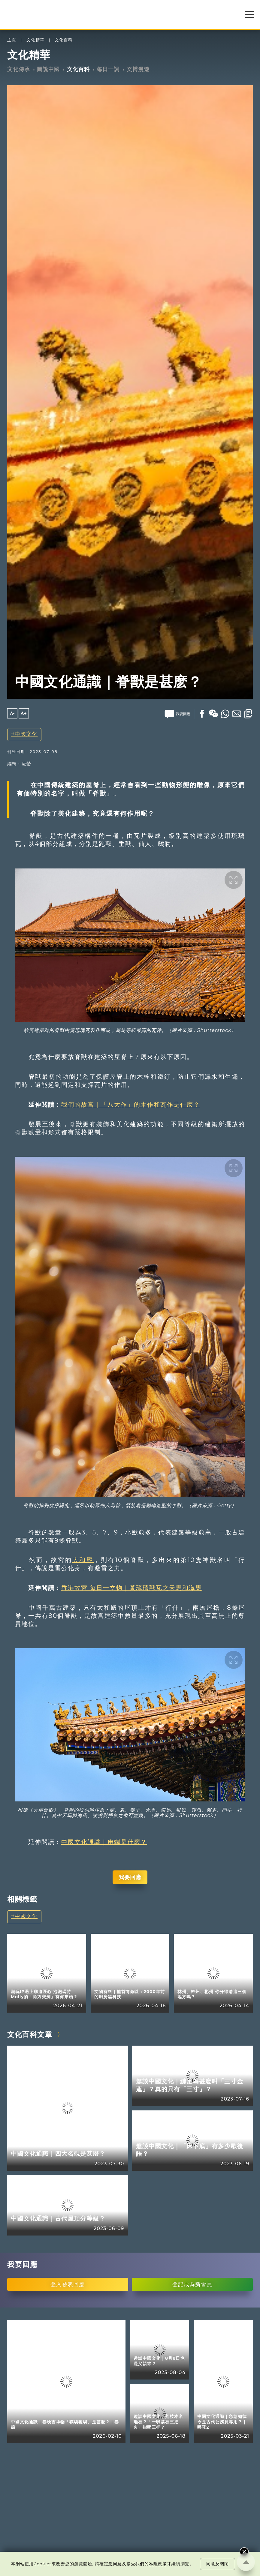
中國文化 (26, 734)
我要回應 (130, 1877)
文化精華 (35, 40)
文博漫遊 (138, 69)
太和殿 (83, 1560)
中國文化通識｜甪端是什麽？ (104, 1842)
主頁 (11, 40)
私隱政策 (158, 2563)
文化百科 (64, 40)
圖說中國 (48, 69)
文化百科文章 (29, 2034)
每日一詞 (108, 69)
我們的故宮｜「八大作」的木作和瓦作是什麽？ (130, 1104)
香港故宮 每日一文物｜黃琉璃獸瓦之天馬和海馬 (131, 1587)
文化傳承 (18, 69)
